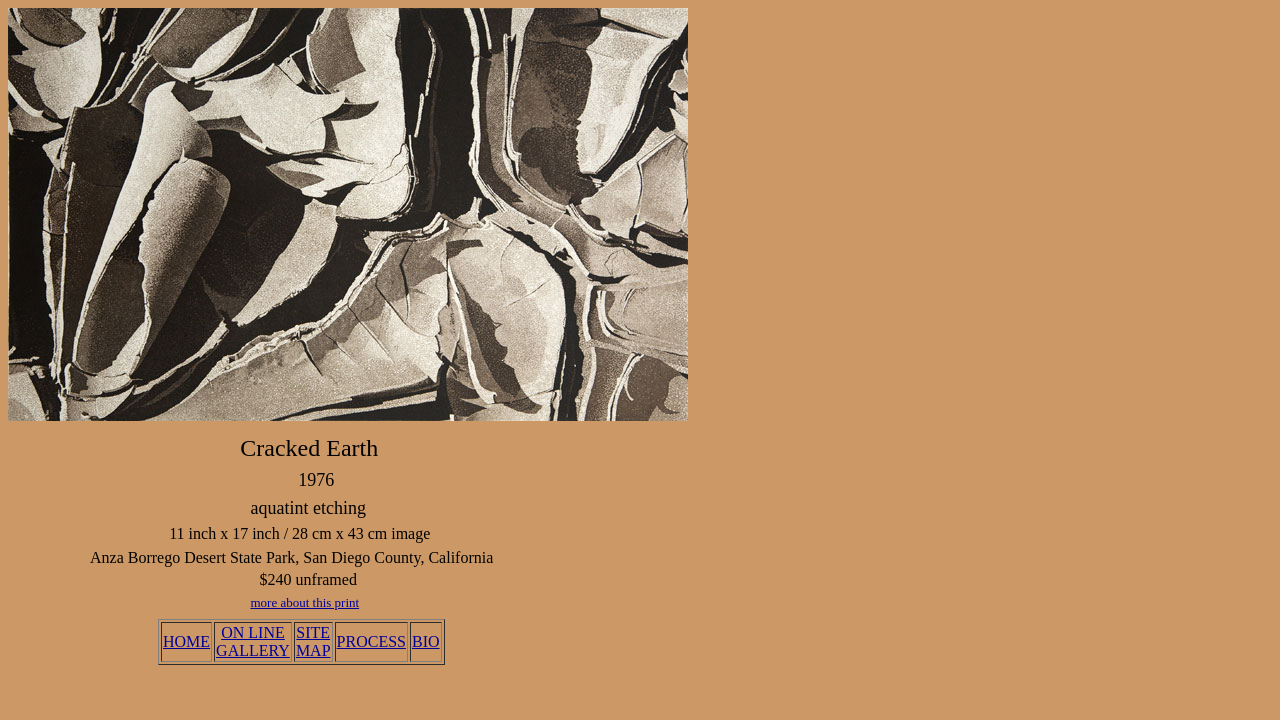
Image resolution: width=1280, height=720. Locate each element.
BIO (426, 641)
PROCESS (371, 641)
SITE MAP (313, 641)
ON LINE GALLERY (253, 641)
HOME (186, 641)
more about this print (304, 602)
